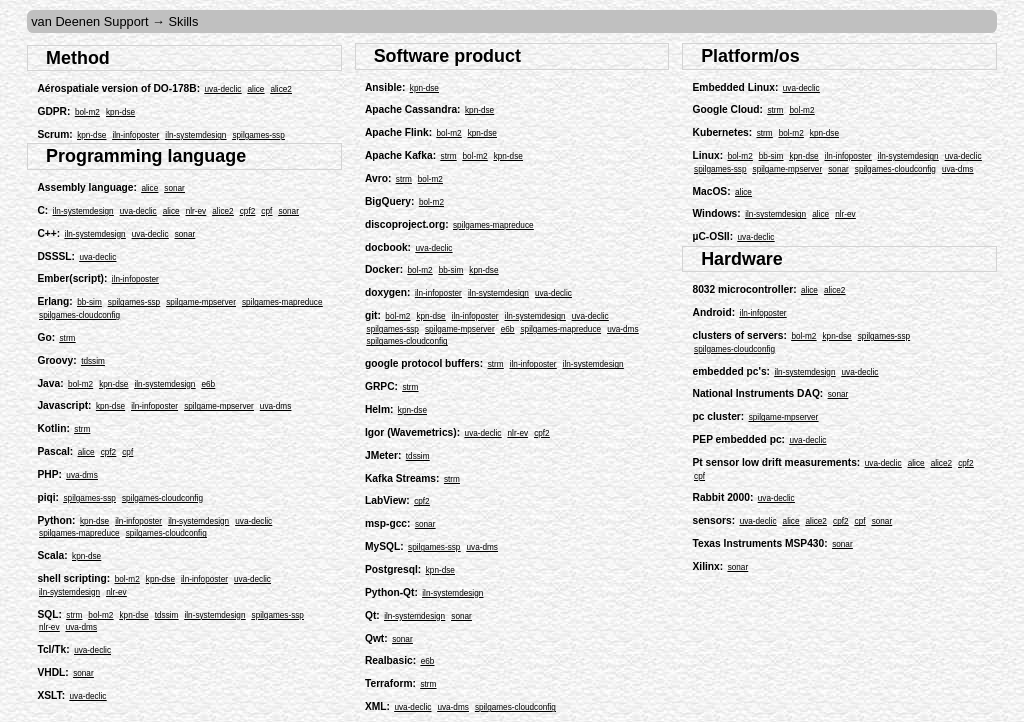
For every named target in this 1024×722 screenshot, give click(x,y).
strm (68, 338)
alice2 (280, 89)
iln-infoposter (135, 135)
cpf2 (247, 211)
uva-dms (275, 406)
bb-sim (89, 302)
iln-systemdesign (195, 135)
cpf (266, 211)
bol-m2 (87, 112)
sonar (174, 188)
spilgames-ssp (258, 135)
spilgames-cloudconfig (79, 315)
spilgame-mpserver (201, 302)
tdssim (93, 361)
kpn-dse (120, 112)
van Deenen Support (89, 21)
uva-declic (223, 89)
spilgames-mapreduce (282, 302)
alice (256, 89)
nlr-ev (196, 211)
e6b (209, 384)
